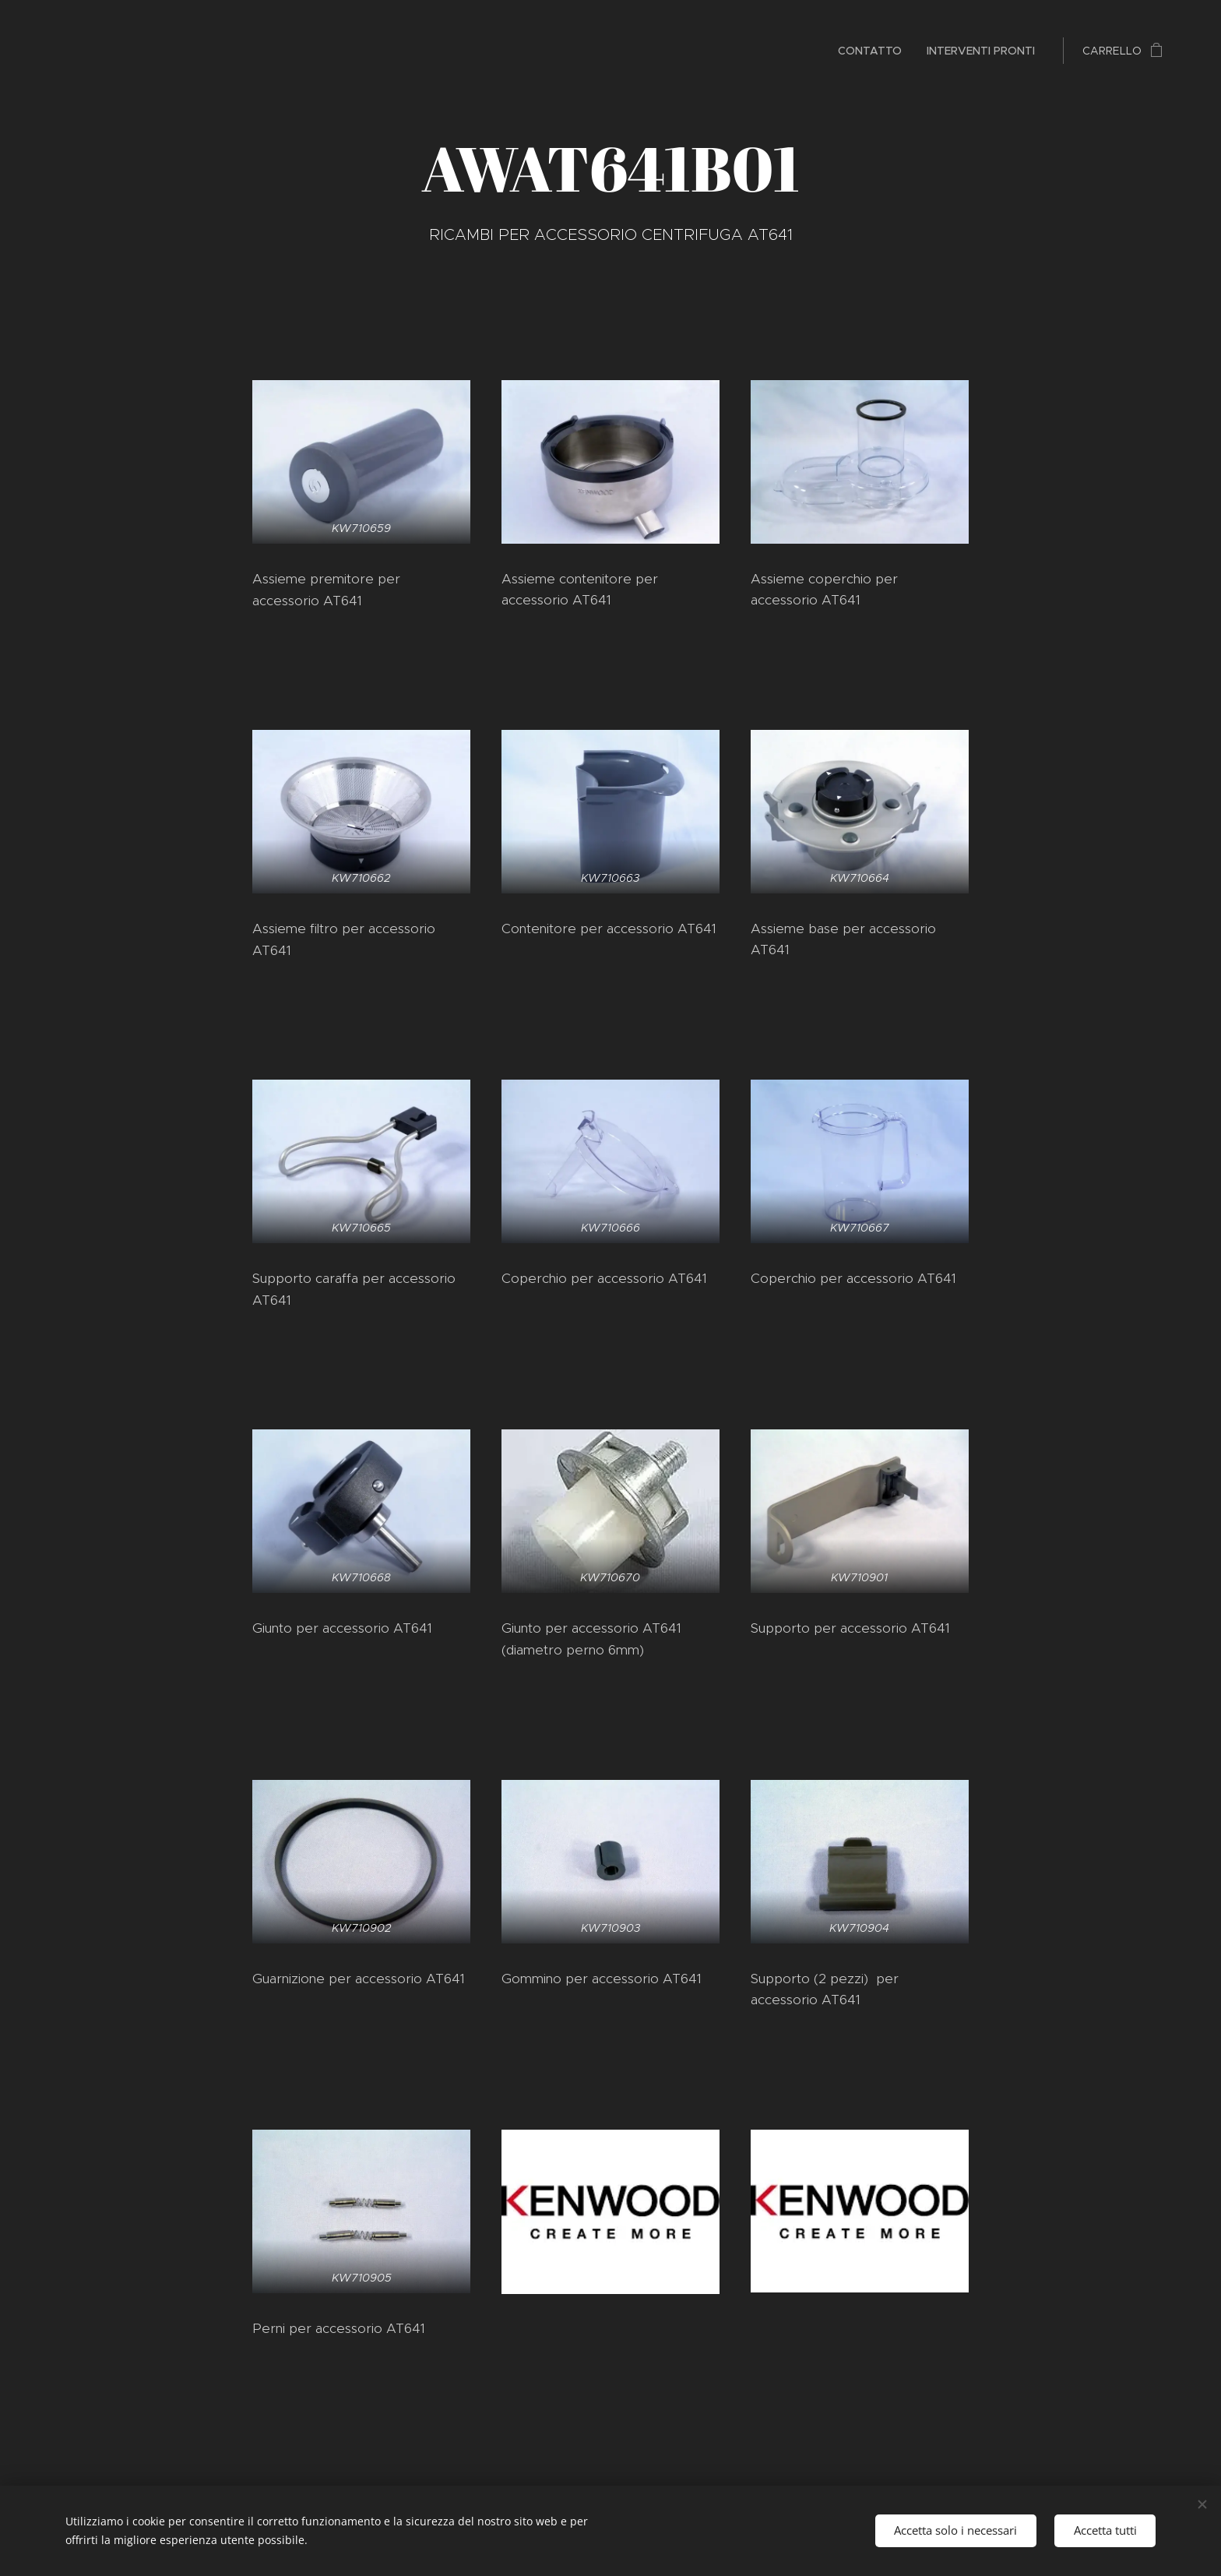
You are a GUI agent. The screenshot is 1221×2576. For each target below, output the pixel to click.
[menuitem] (874, 50)
